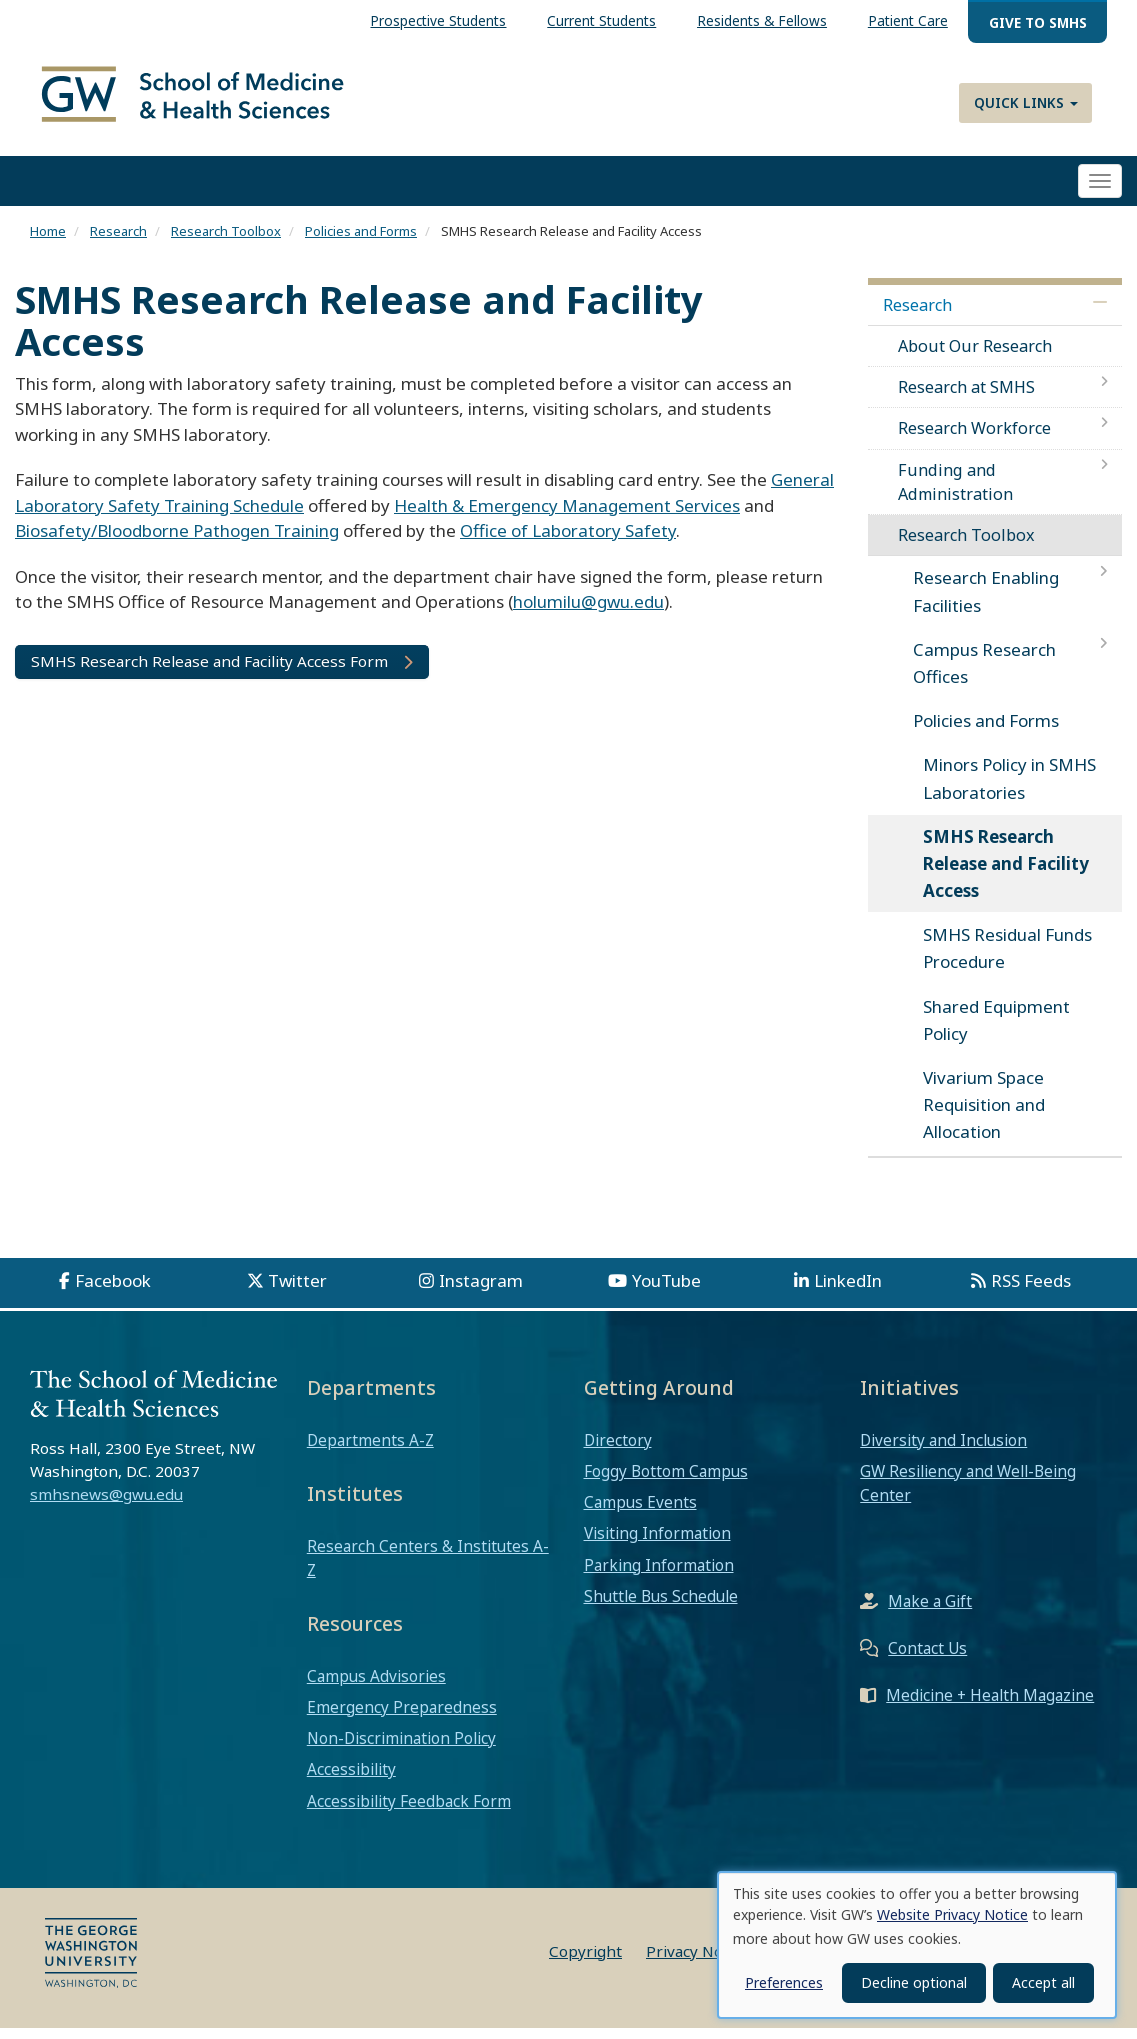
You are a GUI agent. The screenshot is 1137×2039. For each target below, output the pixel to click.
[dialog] (917, 1945)
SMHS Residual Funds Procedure (1007, 960)
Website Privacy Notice (952, 1914)
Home (48, 243)
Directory (618, 1451)
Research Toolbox (226, 243)
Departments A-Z (370, 1451)
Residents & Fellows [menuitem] (762, 20)
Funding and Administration (955, 493)
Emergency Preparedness (402, 1718)
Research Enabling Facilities (986, 603)
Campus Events (640, 1514)
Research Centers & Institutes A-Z (428, 1569)
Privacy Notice (697, 1962)
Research (118, 243)
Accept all (1043, 1982)
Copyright (585, 1962)
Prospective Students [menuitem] (438, 20)
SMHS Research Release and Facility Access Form (209, 672)
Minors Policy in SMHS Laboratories (1009, 790)
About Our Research (975, 357)
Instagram (481, 1291)
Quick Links (1026, 102)
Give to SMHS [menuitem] (1038, 22)
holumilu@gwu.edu (588, 613)
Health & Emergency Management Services (567, 516)
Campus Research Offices (984, 674)
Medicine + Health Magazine (990, 1707)
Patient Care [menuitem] (908, 20)
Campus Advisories (376, 1687)
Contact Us (927, 1660)
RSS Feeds (1031, 1291)
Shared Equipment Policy (996, 1031)
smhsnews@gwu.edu (106, 1506)
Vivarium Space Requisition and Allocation (984, 1115)
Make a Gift (930, 1613)
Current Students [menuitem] (601, 20)
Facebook (113, 1291)
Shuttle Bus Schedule (661, 1607)
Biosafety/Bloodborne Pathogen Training (177, 542)
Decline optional (914, 1982)
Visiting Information (657, 1545)
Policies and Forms (361, 243)
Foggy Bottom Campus (666, 1482)
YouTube (666, 1291)
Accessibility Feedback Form (409, 1812)
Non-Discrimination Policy (401, 1749)
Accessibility (351, 1781)
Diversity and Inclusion (943, 1451)
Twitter (297, 1291)
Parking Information (659, 1576)
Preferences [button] (784, 1982)
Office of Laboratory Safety (568, 542)
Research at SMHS (966, 399)
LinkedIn (848, 1291)
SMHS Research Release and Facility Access (1006, 874)
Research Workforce (974, 440)
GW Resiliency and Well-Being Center (968, 1494)
